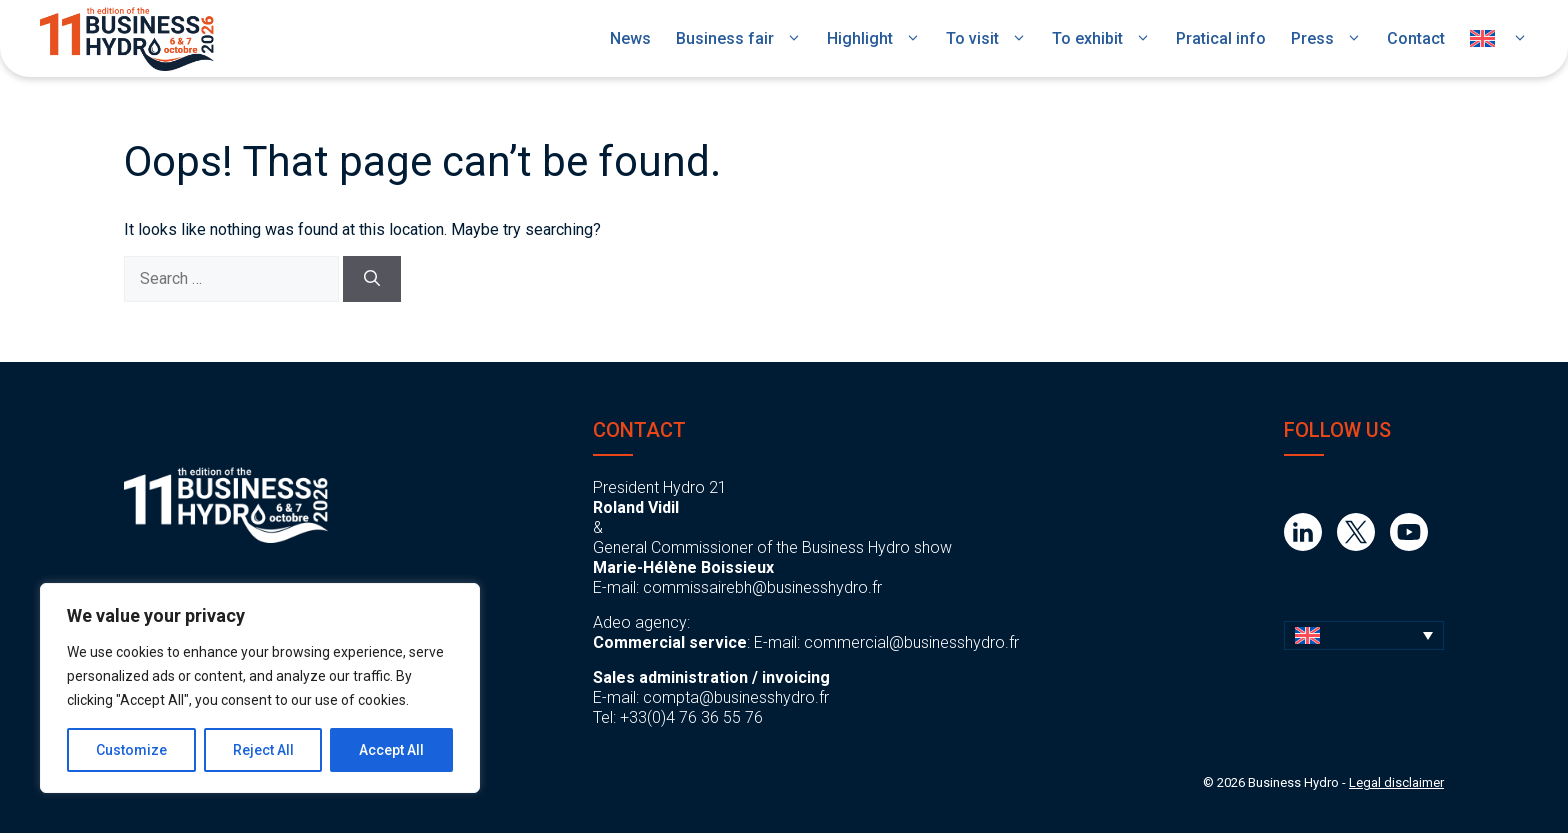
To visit (986, 39)
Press (1326, 39)
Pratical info (1221, 38)
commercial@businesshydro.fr (911, 642)
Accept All (391, 750)
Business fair (739, 39)
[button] (1364, 635)
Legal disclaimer (1396, 782)
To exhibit (1101, 39)
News (630, 38)
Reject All (263, 750)
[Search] (372, 279)
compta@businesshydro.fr (736, 697)
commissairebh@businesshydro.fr (762, 587)
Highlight (874, 39)
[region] (260, 688)
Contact (1416, 38)
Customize (131, 750)
